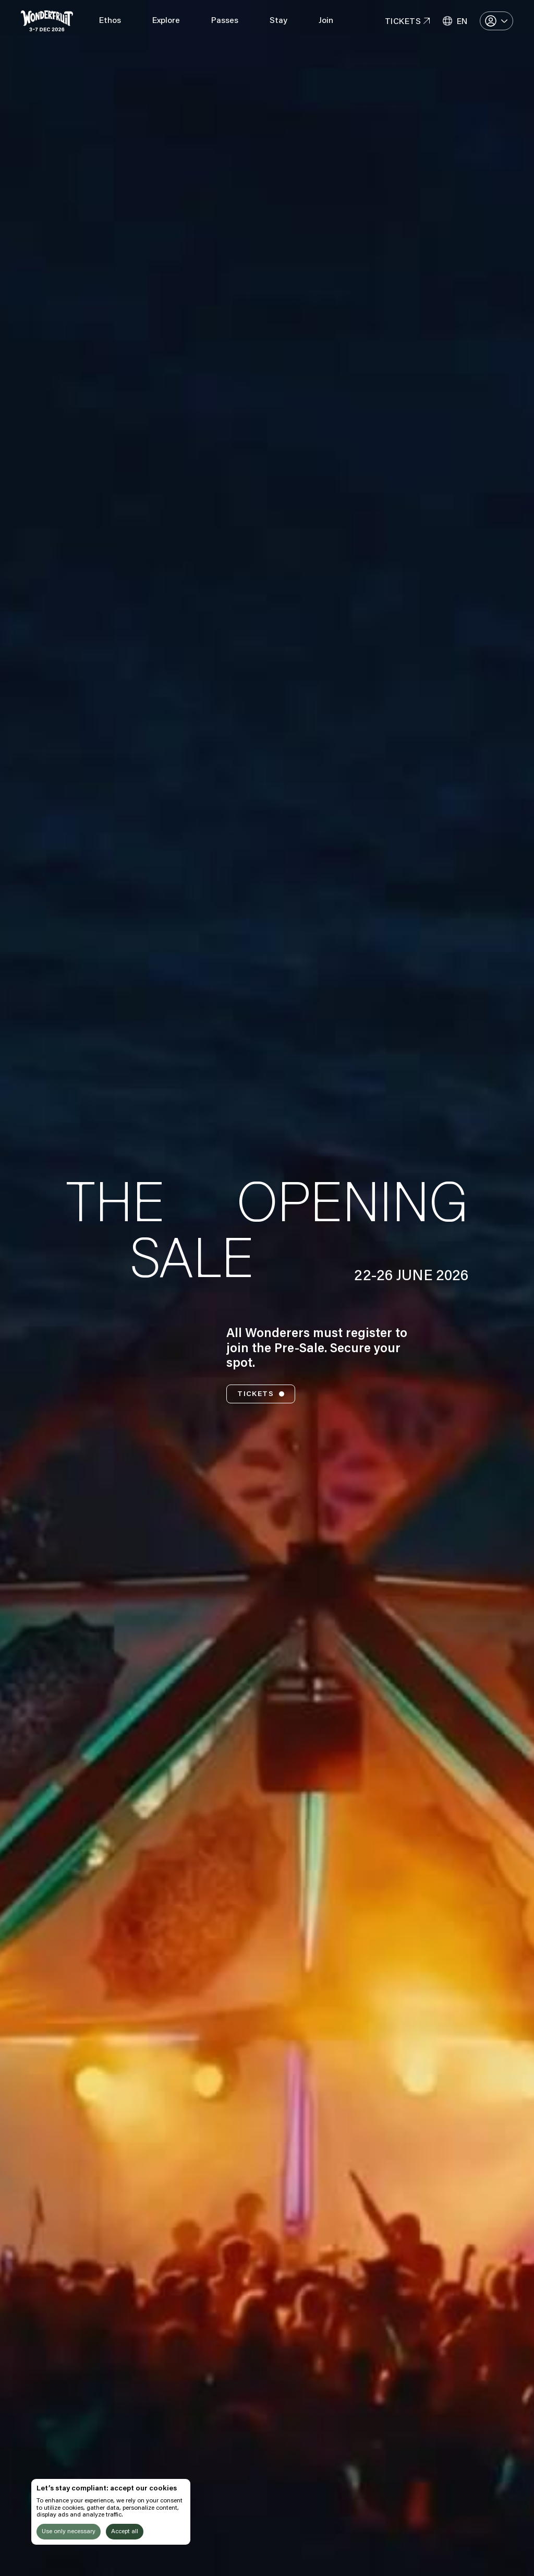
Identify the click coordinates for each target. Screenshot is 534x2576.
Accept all (124, 2532)
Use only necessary (68, 2532)
